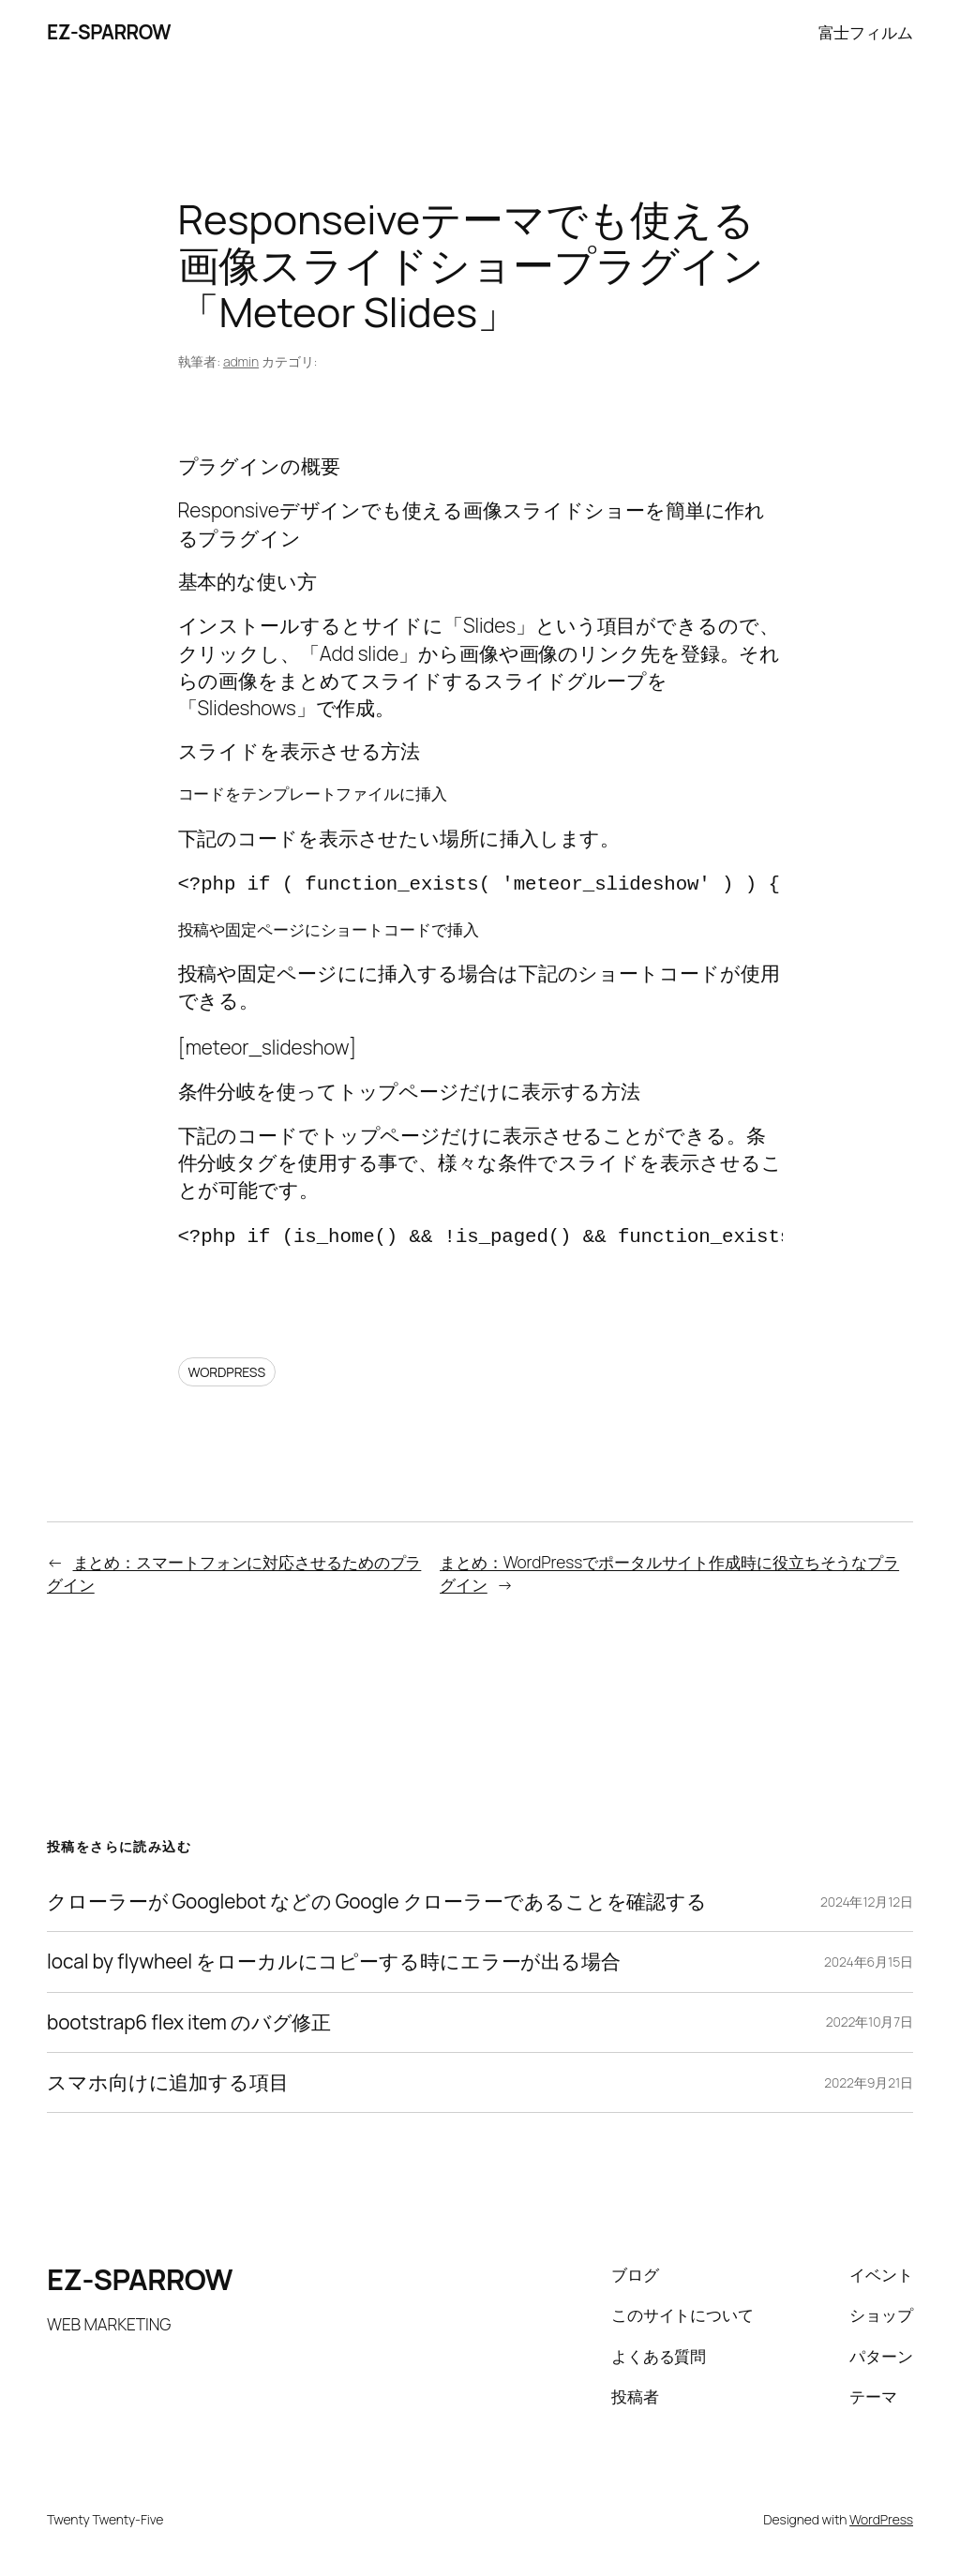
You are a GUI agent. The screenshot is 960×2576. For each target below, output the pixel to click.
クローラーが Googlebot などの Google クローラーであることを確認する (377, 1901)
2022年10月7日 (869, 2021)
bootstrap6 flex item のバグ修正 (189, 2022)
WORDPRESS (227, 1372)
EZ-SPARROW (109, 32)
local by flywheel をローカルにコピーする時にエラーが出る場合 (334, 1961)
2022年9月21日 (868, 2082)
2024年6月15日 (868, 1961)
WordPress (881, 2519)
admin (241, 361)
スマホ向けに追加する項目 (168, 2082)
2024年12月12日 (866, 1901)
